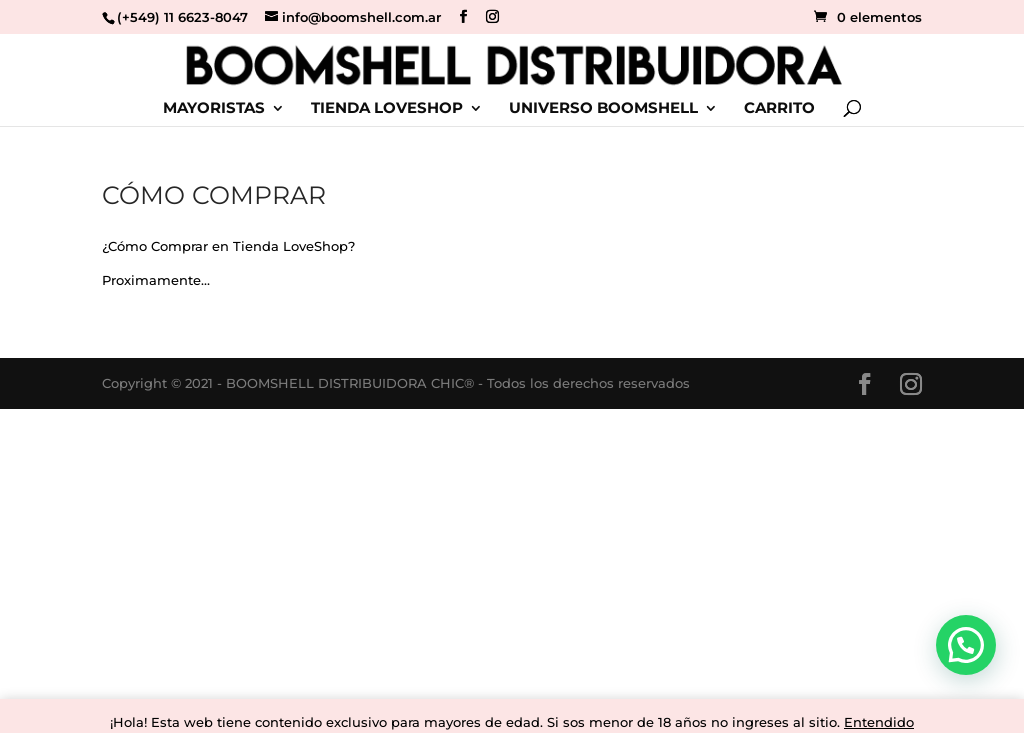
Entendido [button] (879, 722)
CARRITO (779, 109)
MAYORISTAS (214, 109)
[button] (966, 645)
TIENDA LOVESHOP (387, 109)
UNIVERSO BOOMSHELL (603, 109)
